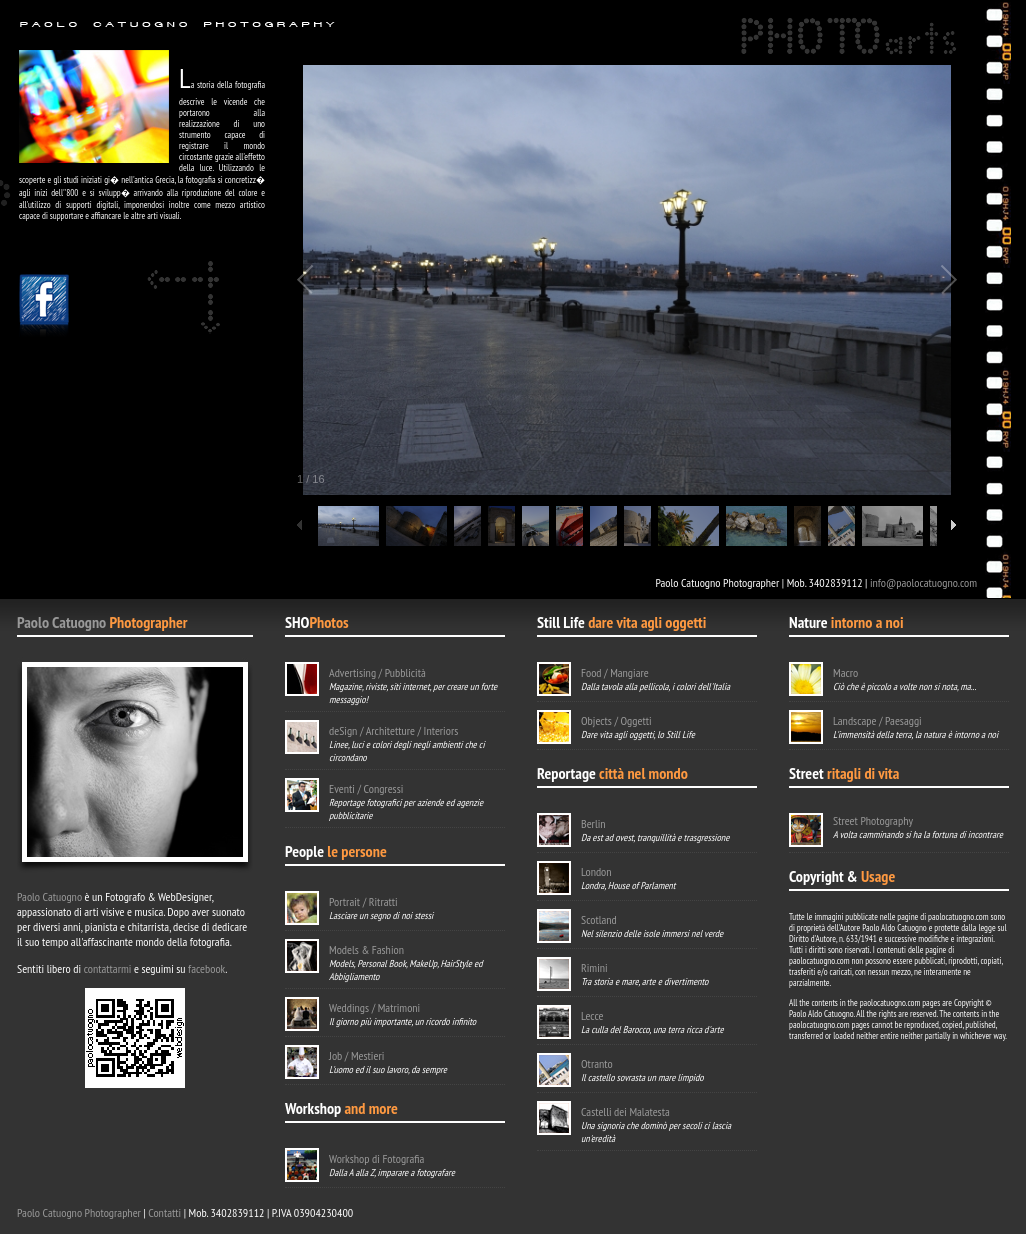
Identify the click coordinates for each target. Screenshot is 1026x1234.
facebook (206, 968)
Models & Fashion (366, 949)
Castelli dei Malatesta (625, 1111)
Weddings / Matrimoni (374, 1007)
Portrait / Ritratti (363, 901)
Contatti (164, 1212)
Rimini (594, 967)
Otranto (597, 1063)
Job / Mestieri (356, 1055)
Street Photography (873, 820)
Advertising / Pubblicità (377, 672)
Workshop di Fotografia (376, 1158)
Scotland (599, 919)
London (596, 871)
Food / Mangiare (615, 672)
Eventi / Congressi (366, 788)
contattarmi (108, 968)
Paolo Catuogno (61, 622)
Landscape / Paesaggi (877, 720)
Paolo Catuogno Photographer (79, 1212)
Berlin (593, 823)
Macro (845, 672)
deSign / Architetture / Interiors (393, 730)
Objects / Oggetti (616, 720)
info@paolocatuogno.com (923, 582)
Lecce (592, 1015)
